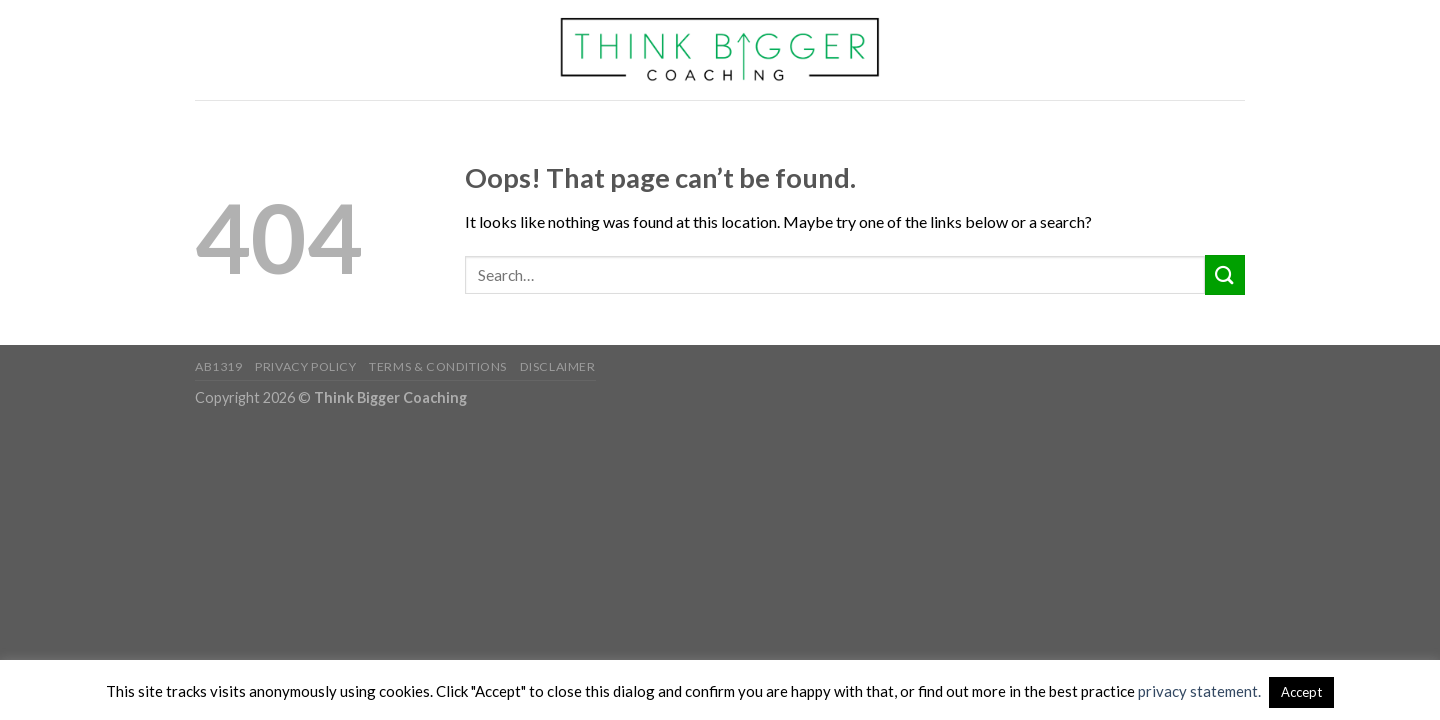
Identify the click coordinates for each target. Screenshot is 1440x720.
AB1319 (219, 366)
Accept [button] (1301, 692)
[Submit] (1225, 274)
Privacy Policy (306, 366)
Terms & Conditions (438, 366)
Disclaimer (558, 366)
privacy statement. (1199, 691)
